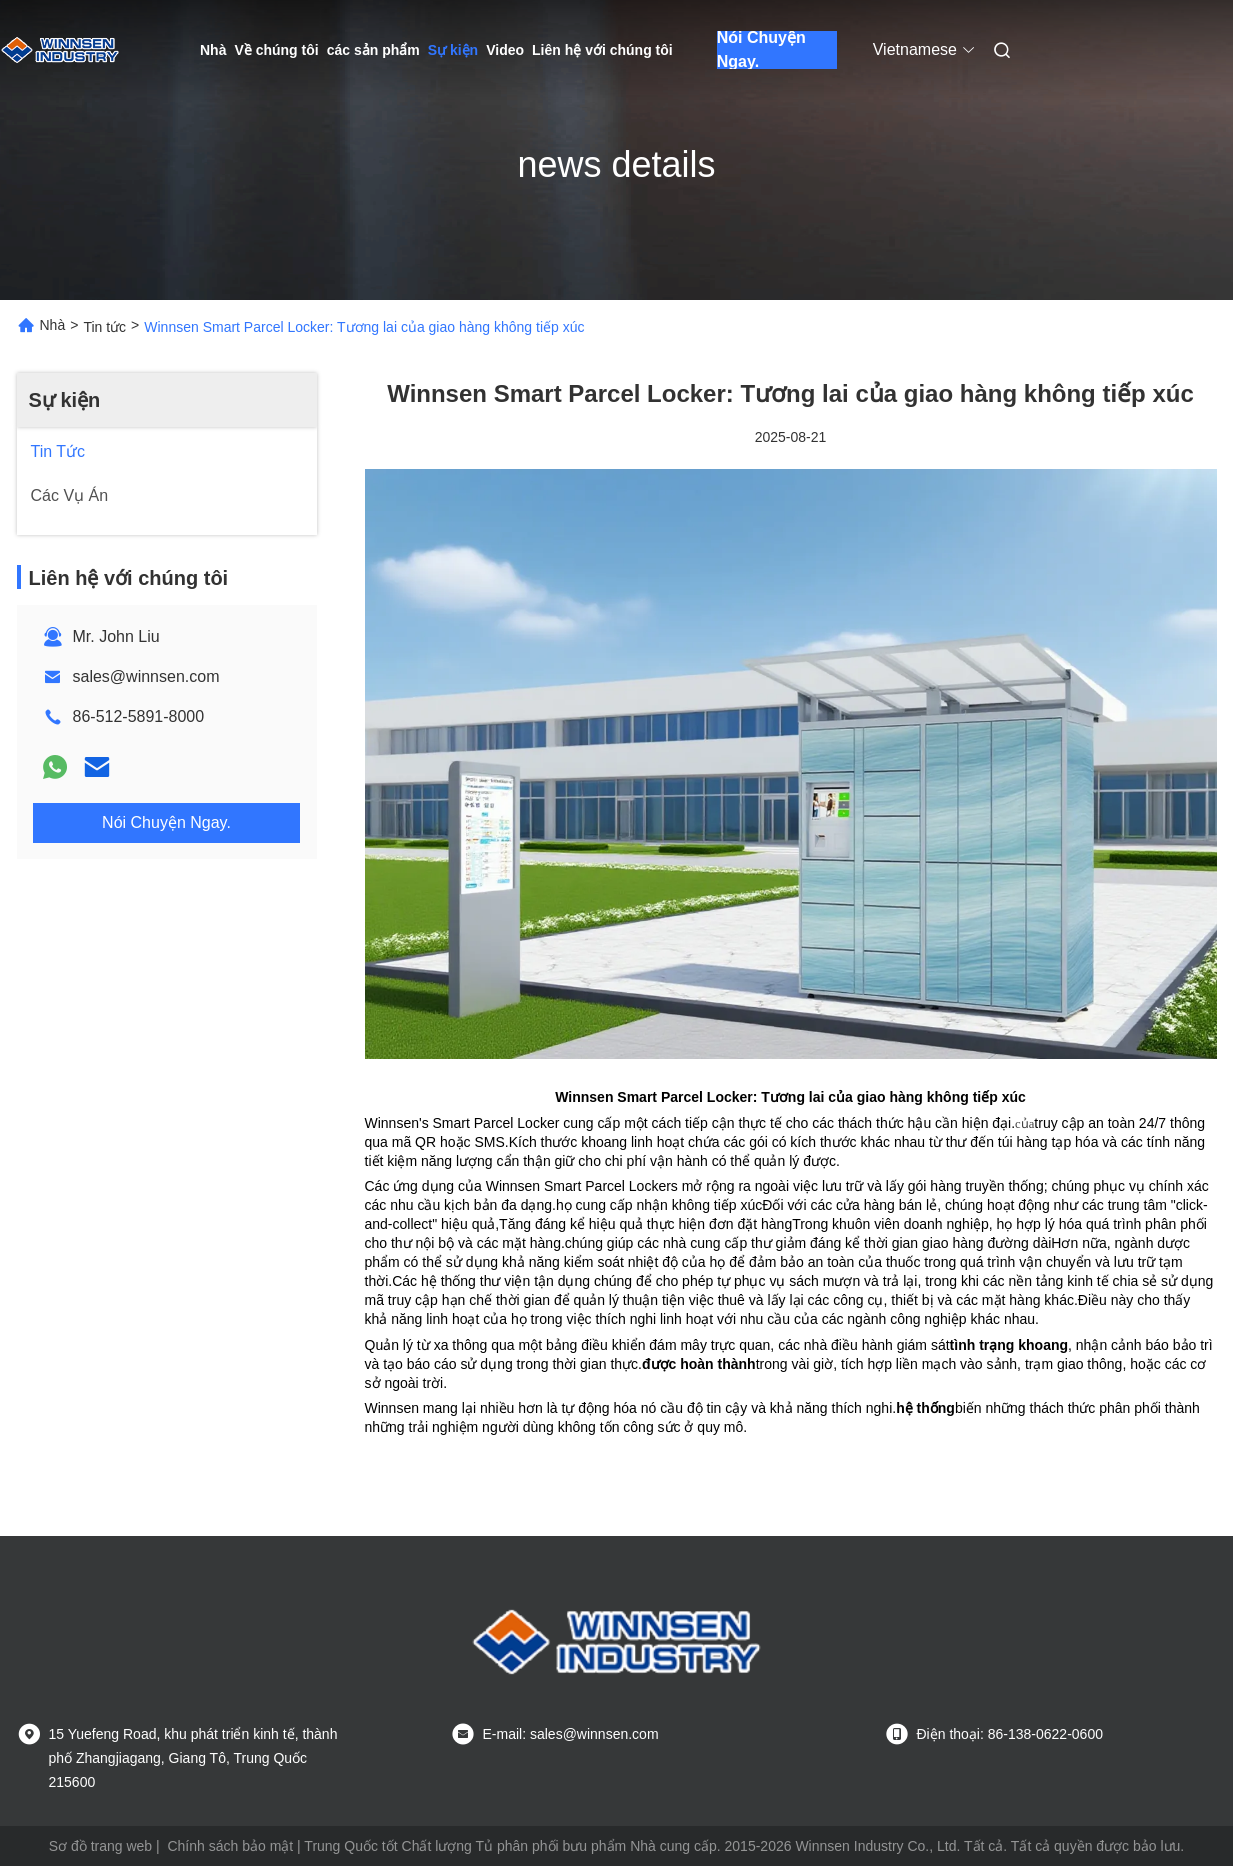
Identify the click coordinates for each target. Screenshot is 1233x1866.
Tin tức (104, 327)
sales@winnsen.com (146, 676)
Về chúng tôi (276, 50)
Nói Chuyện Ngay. (761, 50)
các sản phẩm (373, 50)
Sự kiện (453, 50)
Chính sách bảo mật (230, 1846)
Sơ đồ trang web (100, 1846)
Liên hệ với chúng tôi (602, 50)
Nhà (213, 50)
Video (505, 50)
